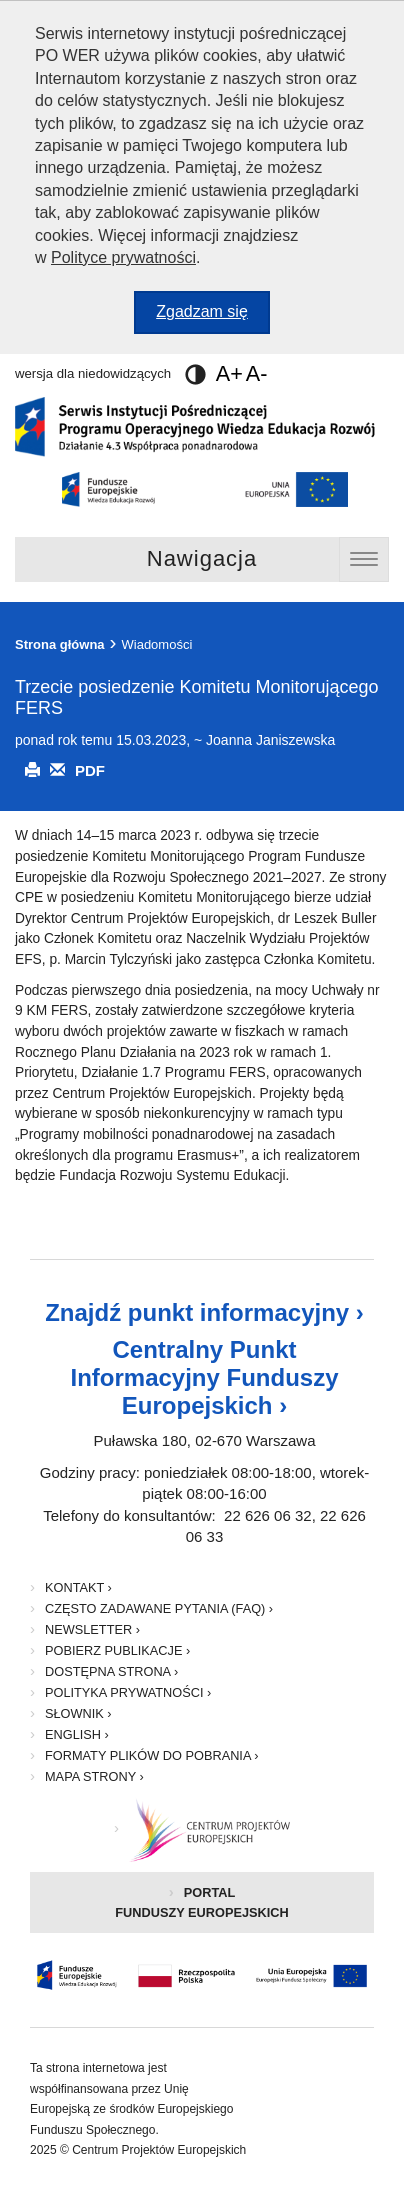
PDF (90, 770)
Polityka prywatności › (128, 1692)
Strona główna (60, 644)
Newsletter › (92, 1629)
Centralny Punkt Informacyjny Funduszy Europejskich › (204, 1377)
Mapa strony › (94, 1776)
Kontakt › (78, 1587)
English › (77, 1734)
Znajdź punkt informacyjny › (204, 1312)
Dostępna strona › (111, 1671)
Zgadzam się (213, 317)
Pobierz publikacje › (117, 1650)
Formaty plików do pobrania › (151, 1755)
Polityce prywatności (123, 257)
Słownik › (78, 1713)
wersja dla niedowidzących (110, 373)
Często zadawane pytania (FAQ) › (159, 1608)
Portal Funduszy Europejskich (231, 1909)
